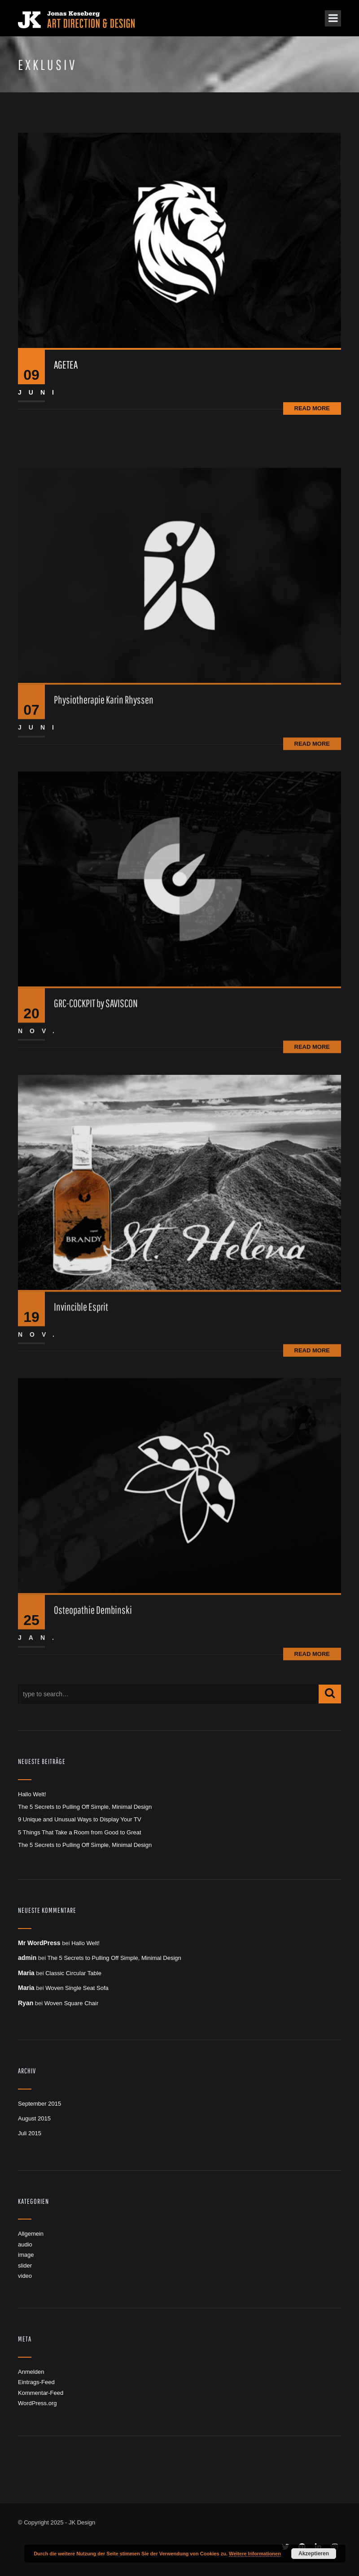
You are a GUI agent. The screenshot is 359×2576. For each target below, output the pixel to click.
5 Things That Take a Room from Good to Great (79, 1832)
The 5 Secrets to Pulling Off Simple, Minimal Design (85, 1806)
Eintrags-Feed (36, 2382)
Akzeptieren (313, 2553)
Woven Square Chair (71, 2003)
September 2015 (39, 2103)
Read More (312, 408)
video (25, 2275)
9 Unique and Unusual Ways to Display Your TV (79, 1819)
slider (25, 2265)
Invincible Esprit (81, 1392)
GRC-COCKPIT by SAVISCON (96, 1088)
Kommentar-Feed (40, 2392)
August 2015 (34, 2118)
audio (25, 2244)
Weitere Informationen (255, 2553)
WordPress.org (37, 2403)
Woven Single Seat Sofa (77, 1988)
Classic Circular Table (73, 1973)
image (26, 2254)
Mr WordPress (39, 1942)
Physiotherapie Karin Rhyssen (103, 785)
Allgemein (31, 2233)
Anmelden (31, 2371)
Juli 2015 (29, 2133)
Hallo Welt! (32, 1794)
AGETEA (66, 364)
